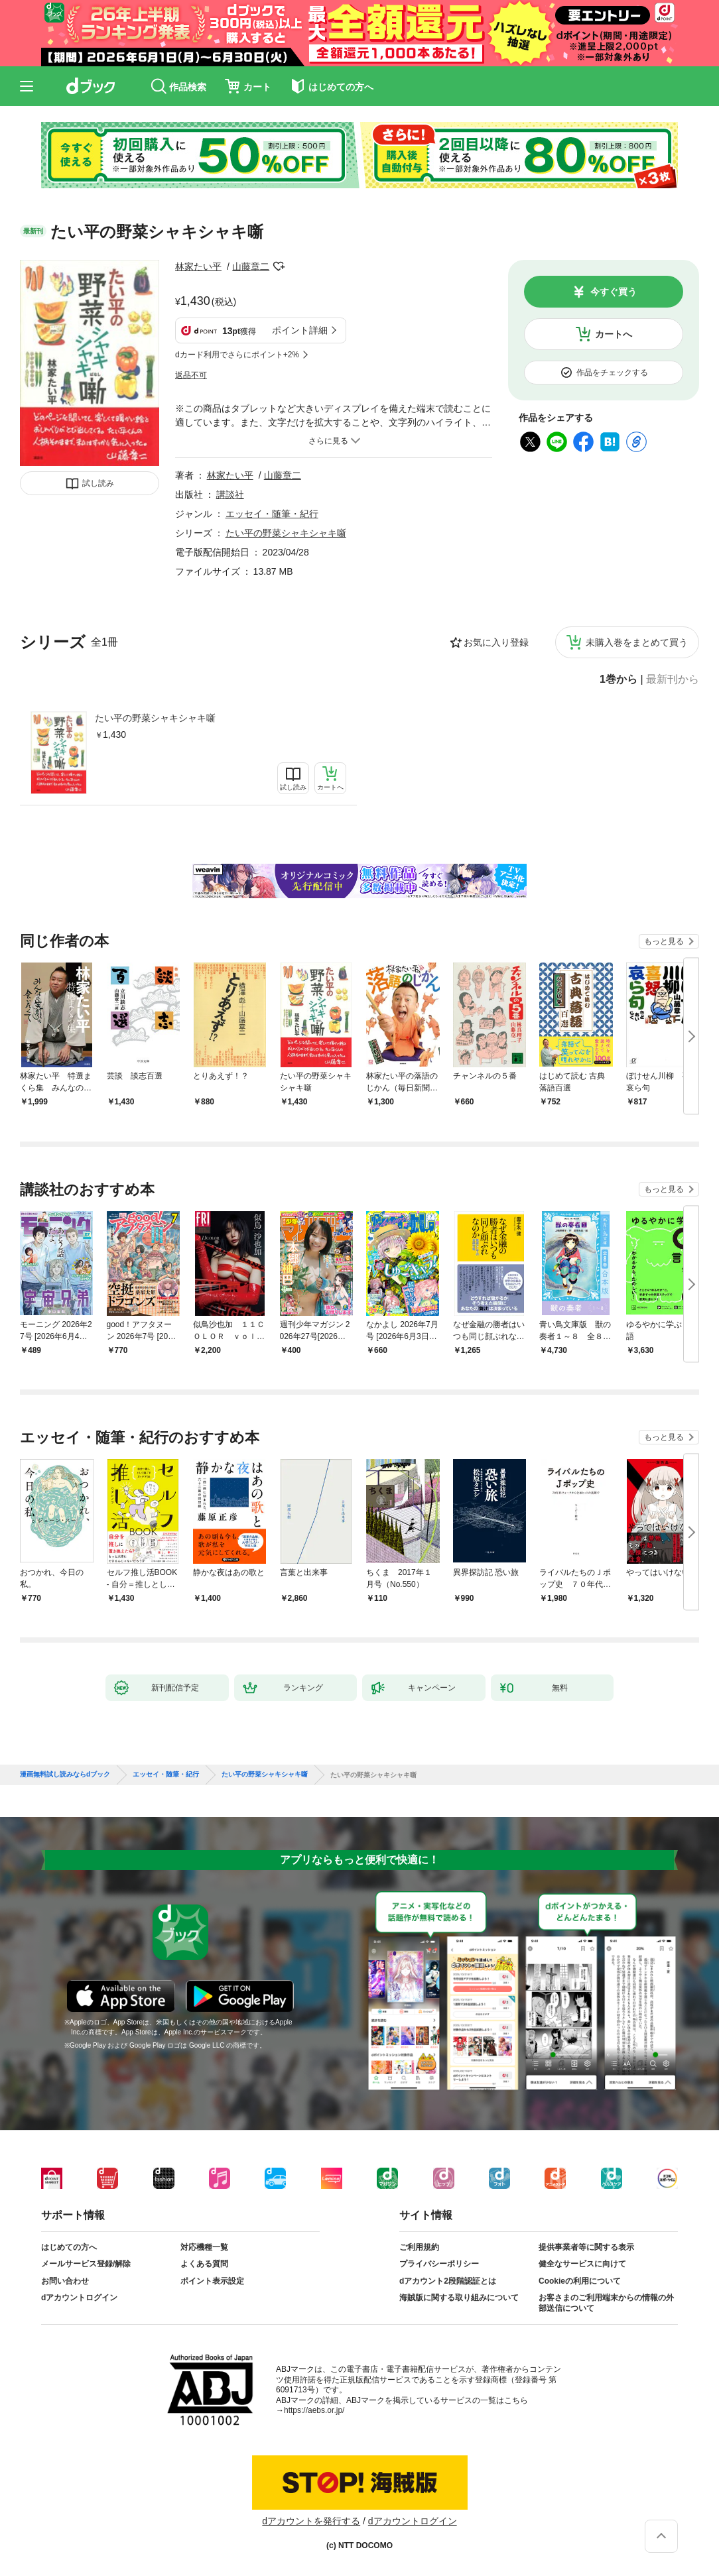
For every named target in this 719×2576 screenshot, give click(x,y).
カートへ (613, 334)
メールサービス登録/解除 (86, 2263)
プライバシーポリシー (439, 2263)
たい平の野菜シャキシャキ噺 (155, 718)
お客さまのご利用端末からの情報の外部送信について (606, 2303)
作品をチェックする (612, 372)
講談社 (230, 494)
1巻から (618, 679)
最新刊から (672, 679)
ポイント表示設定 (212, 2281)
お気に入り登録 (496, 642)
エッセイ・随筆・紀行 (272, 513)
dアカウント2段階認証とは (447, 2281)
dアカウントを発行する (311, 2521)
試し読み (98, 483)
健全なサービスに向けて (582, 2263)
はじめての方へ (69, 2247)
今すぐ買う (613, 291)
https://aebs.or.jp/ (314, 2410)
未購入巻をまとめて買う (637, 642)
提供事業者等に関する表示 (586, 2247)
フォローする (278, 266)
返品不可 (191, 375)
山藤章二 (250, 266)
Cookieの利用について (580, 2281)
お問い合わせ (65, 2281)
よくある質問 (204, 2263)
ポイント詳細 (300, 330)
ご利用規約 (419, 2247)
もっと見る (664, 941)
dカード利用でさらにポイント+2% (237, 354)
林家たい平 (198, 266)
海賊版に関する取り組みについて (459, 2297)
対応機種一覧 (204, 2247)
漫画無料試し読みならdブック (65, 1774)
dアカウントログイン (79, 2297)
